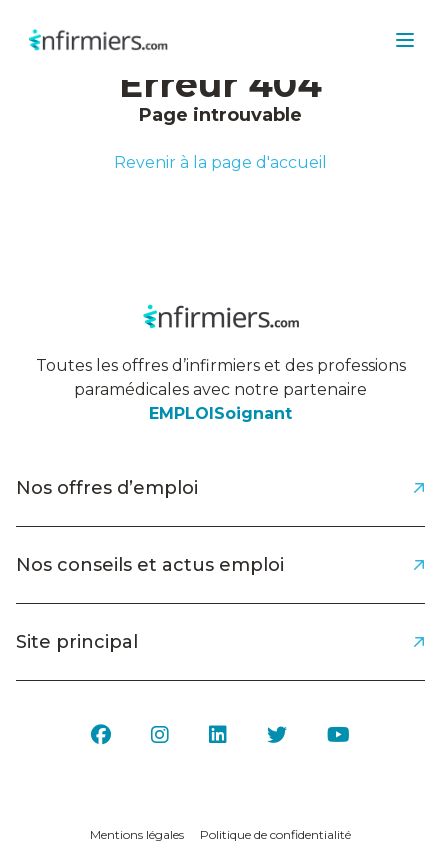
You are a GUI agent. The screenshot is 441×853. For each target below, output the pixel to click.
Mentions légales (137, 834)
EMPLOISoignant (220, 413)
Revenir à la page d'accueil (220, 162)
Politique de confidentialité (275, 834)
